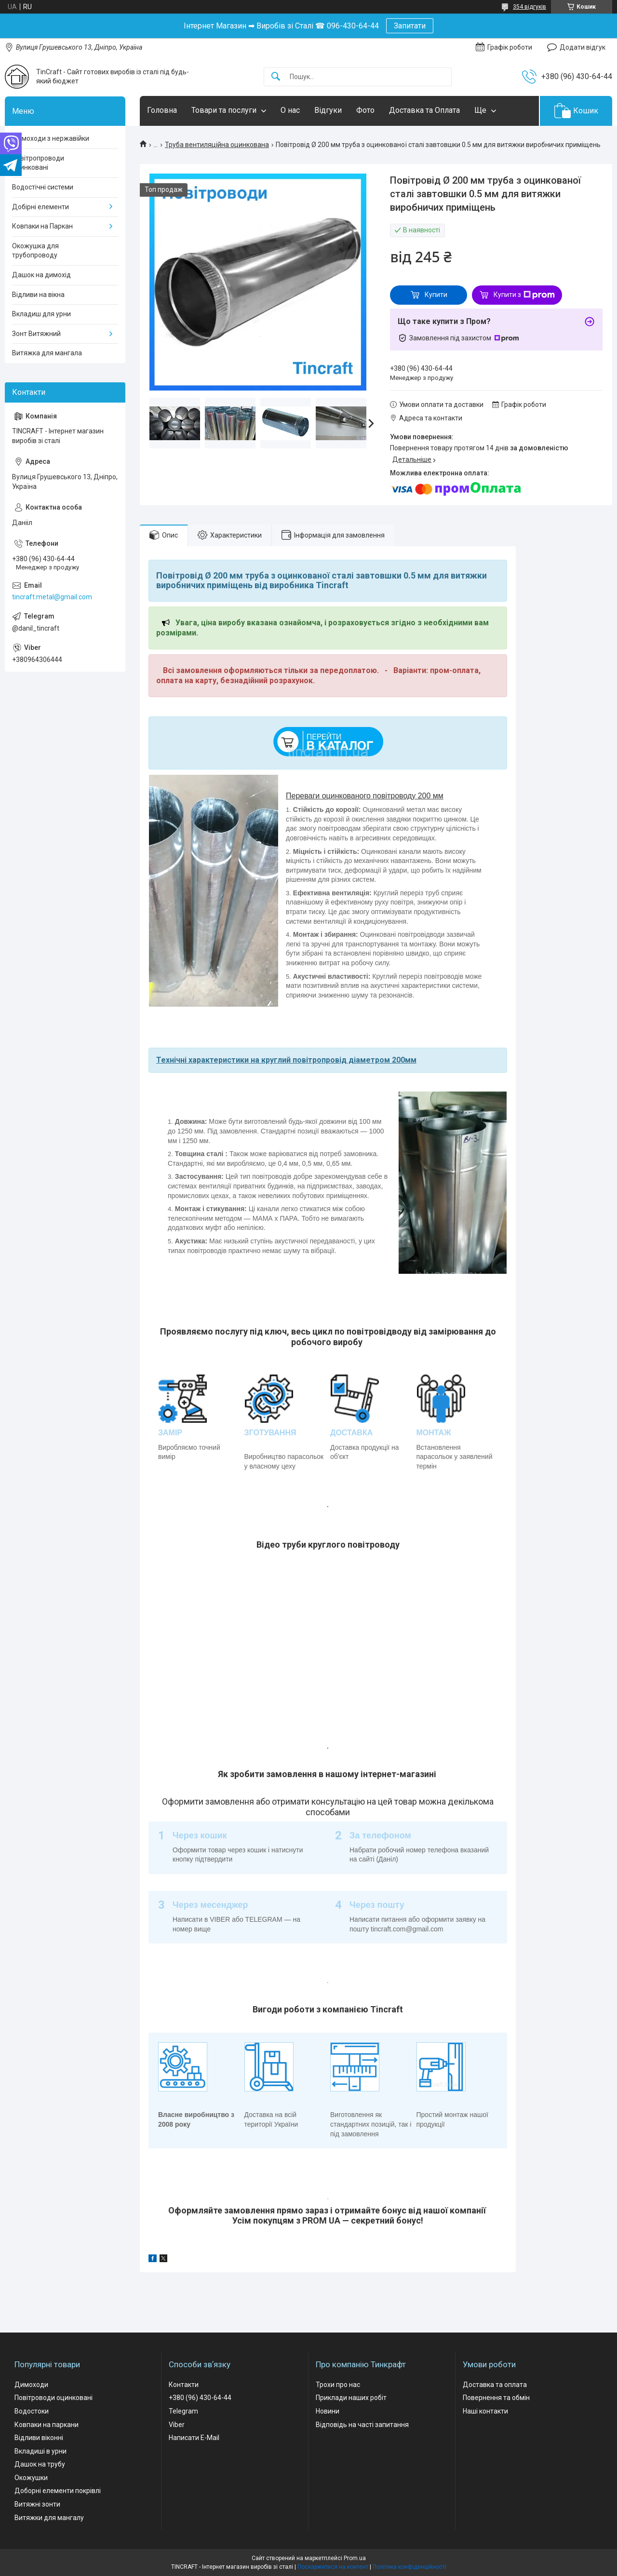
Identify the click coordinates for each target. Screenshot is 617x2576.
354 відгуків (529, 6)
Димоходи (31, 2384)
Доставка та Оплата (424, 110)
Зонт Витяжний (36, 333)
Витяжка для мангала (47, 353)
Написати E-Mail (194, 2437)
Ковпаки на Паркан (42, 226)
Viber (177, 2424)
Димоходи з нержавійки (50, 138)
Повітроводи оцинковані (53, 2397)
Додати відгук (582, 47)
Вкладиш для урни (41, 314)
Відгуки (328, 110)
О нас (290, 110)
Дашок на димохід (41, 275)
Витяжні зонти (37, 2504)
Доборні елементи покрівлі (57, 2491)
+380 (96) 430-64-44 (200, 2397)
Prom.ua (355, 2558)
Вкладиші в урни (40, 2451)
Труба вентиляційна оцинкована (217, 144)
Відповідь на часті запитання (362, 2424)
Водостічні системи (42, 187)
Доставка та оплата (495, 2384)
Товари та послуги (223, 110)
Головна (162, 110)
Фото (365, 110)
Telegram (183, 2411)
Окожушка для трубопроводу (35, 250)
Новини (327, 2411)
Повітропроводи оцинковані (38, 163)
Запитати (410, 25)
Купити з (524, 295)
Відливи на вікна (38, 294)
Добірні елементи (40, 207)
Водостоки (31, 2411)
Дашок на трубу (39, 2464)
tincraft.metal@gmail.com (52, 597)
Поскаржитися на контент (332, 2566)
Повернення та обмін (496, 2397)
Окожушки (31, 2478)
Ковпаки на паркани (46, 2424)
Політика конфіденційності (409, 2566)
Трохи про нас (338, 2384)
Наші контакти (485, 2411)
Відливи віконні (38, 2437)
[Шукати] (275, 76)
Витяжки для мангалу (49, 2518)
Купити (436, 294)
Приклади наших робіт (351, 2397)
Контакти (184, 2384)
